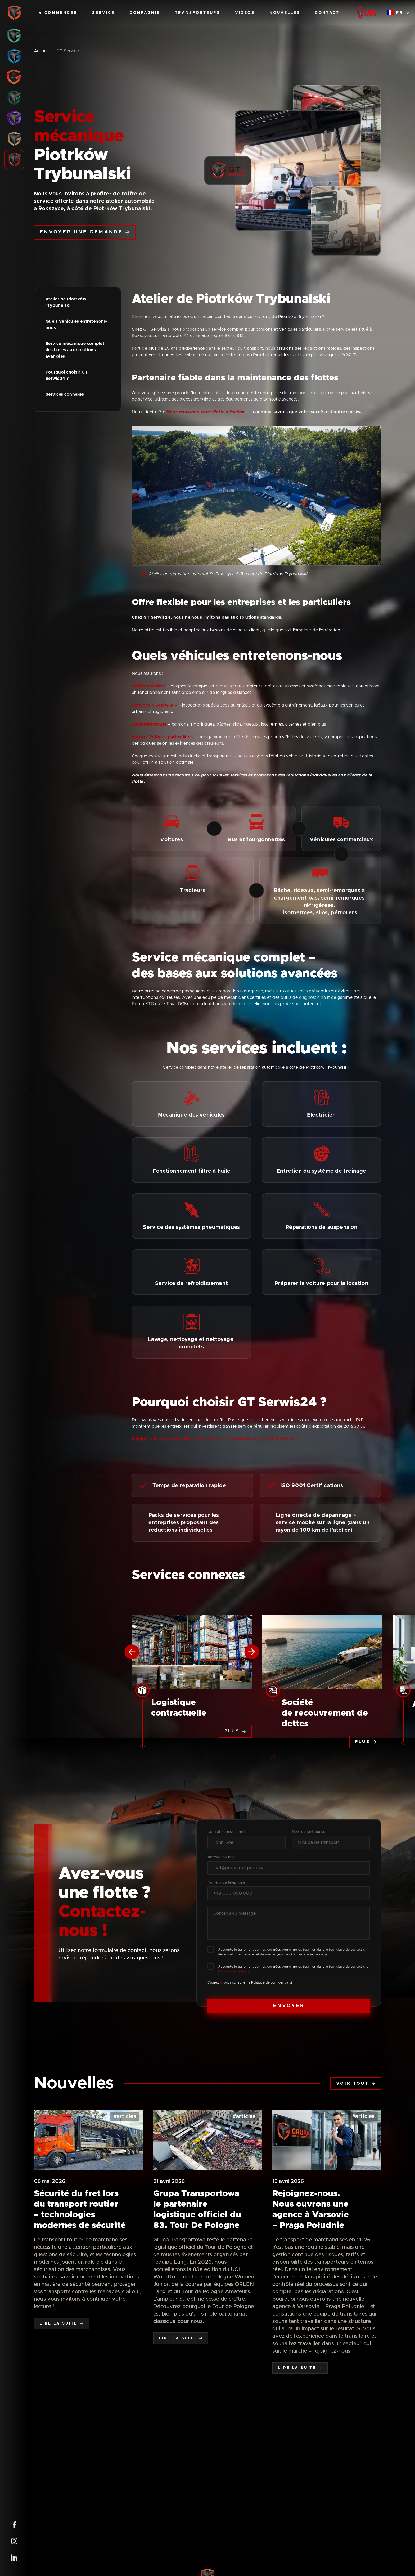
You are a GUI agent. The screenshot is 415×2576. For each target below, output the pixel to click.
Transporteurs (197, 13)
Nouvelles (284, 13)
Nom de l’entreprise (308, 1831)
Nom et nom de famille (227, 1831)
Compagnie (145, 13)
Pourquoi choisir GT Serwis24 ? (67, 375)
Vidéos (245, 13)
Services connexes (65, 394)
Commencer (58, 13)
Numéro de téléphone (226, 1882)
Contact (327, 13)
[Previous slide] (132, 1651)
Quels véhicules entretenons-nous (77, 324)
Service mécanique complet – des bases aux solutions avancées (77, 349)
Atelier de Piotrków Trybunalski (67, 302)
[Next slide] (252, 1651)
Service (103, 13)
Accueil (41, 51)
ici (221, 1982)
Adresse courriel (221, 1857)
